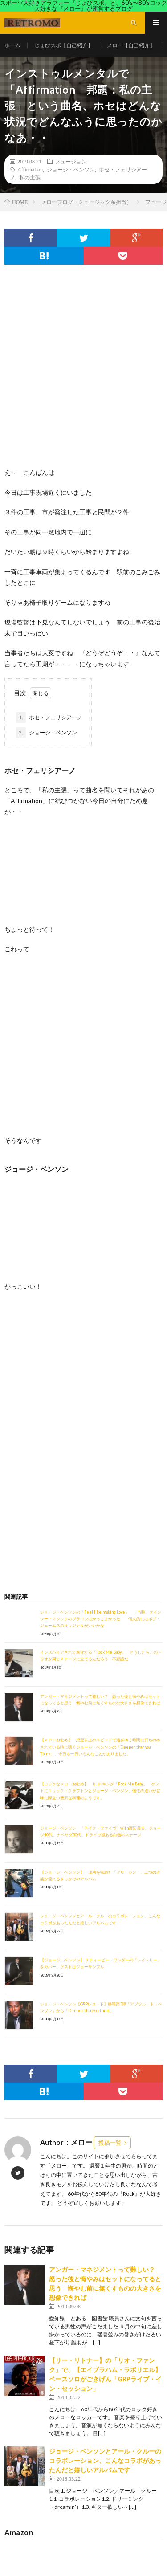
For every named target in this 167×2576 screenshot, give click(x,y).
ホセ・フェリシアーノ (49, 717)
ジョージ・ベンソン (71, 169)
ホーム (12, 45)
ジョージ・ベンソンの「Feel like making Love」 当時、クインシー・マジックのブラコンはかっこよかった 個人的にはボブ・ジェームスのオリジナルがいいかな (100, 1619)
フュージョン (71, 161)
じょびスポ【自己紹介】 (63, 45)
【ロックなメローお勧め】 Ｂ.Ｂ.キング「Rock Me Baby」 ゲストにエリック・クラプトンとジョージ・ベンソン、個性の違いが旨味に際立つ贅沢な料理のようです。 (100, 1790)
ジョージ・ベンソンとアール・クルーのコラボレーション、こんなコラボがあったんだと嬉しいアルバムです (105, 2460)
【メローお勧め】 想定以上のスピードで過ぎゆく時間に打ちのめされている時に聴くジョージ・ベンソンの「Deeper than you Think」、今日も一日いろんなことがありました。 (100, 1746)
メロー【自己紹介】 (131, 45)
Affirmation (30, 169)
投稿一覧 (110, 2142)
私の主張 (30, 177)
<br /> (31, 1354)
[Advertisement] (83, 374)
